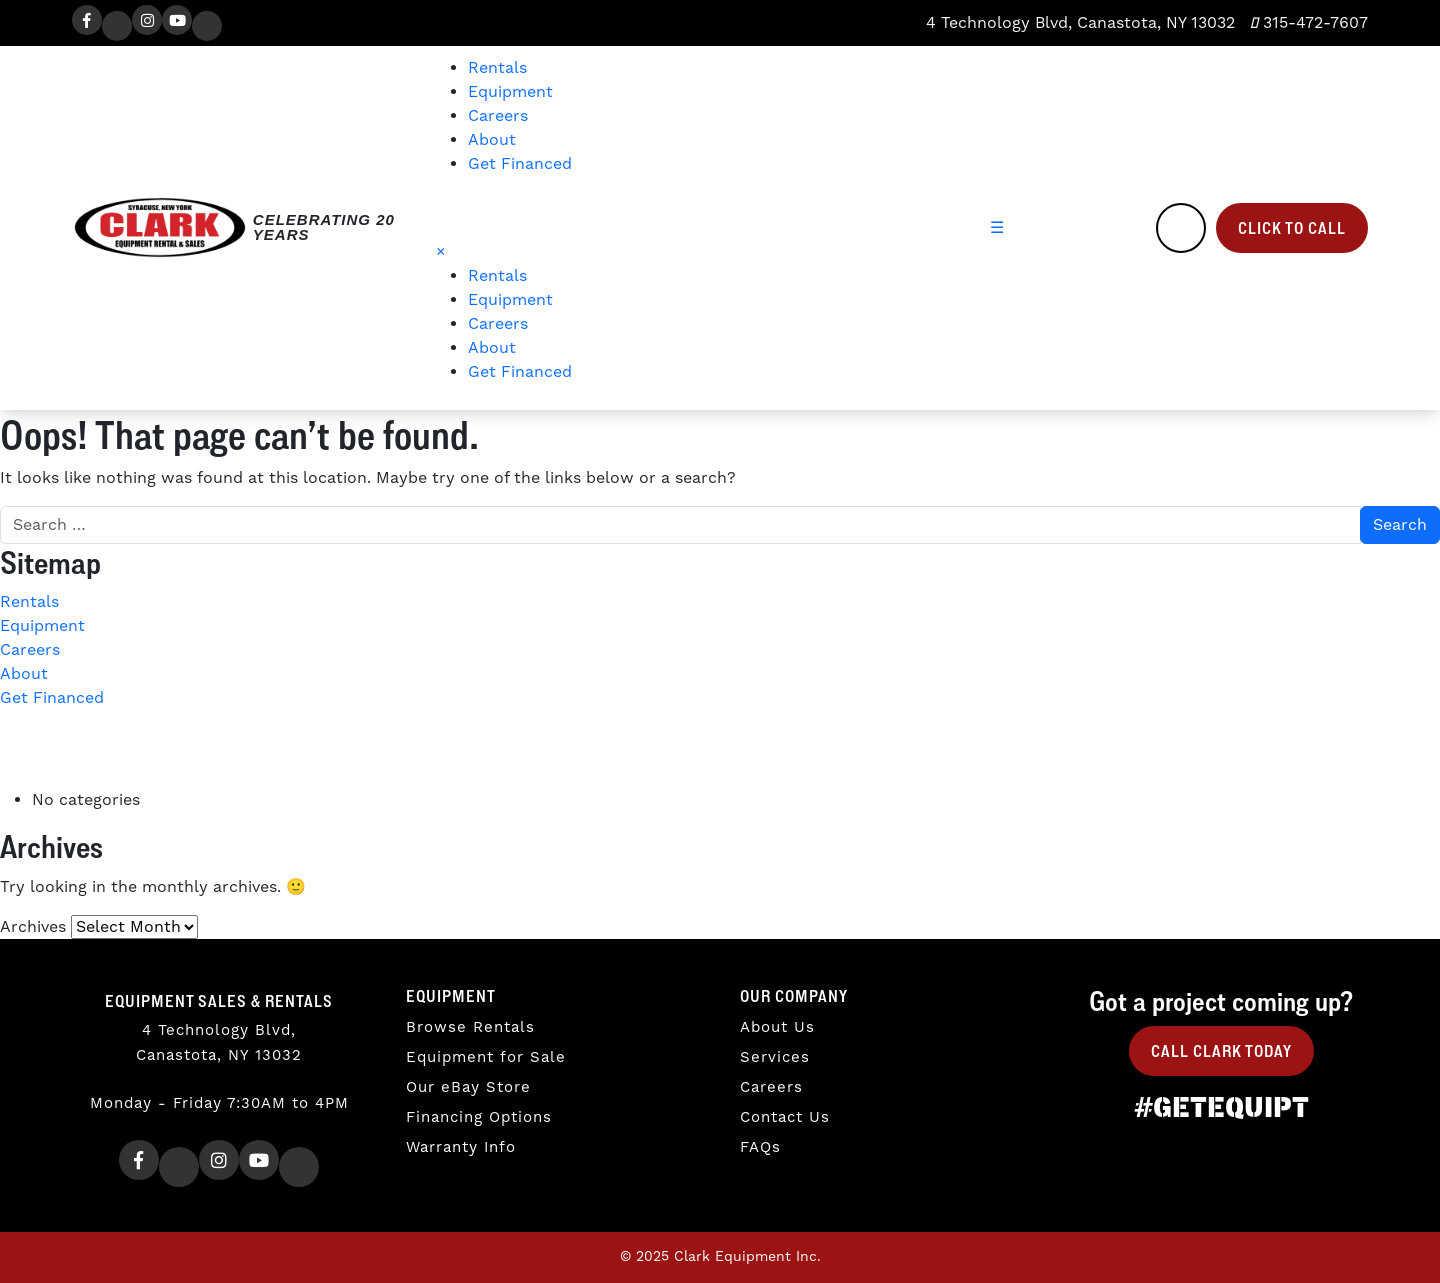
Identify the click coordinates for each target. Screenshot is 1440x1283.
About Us (777, 1027)
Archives (33, 927)
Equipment (510, 92)
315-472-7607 (1309, 23)
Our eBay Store (468, 1087)
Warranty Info (461, 1147)
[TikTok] (207, 26)
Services (775, 1057)
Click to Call (1292, 228)
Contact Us (785, 1117)
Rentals (497, 68)
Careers (498, 116)
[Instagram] (147, 20)
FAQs (760, 1147)
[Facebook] (87, 20)
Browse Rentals (470, 1027)
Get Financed (520, 164)
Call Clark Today (1221, 1051)
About (492, 140)
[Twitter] (117, 26)
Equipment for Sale (486, 1057)
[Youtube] (177, 20)
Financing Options (479, 1117)
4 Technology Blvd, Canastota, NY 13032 (1078, 23)
